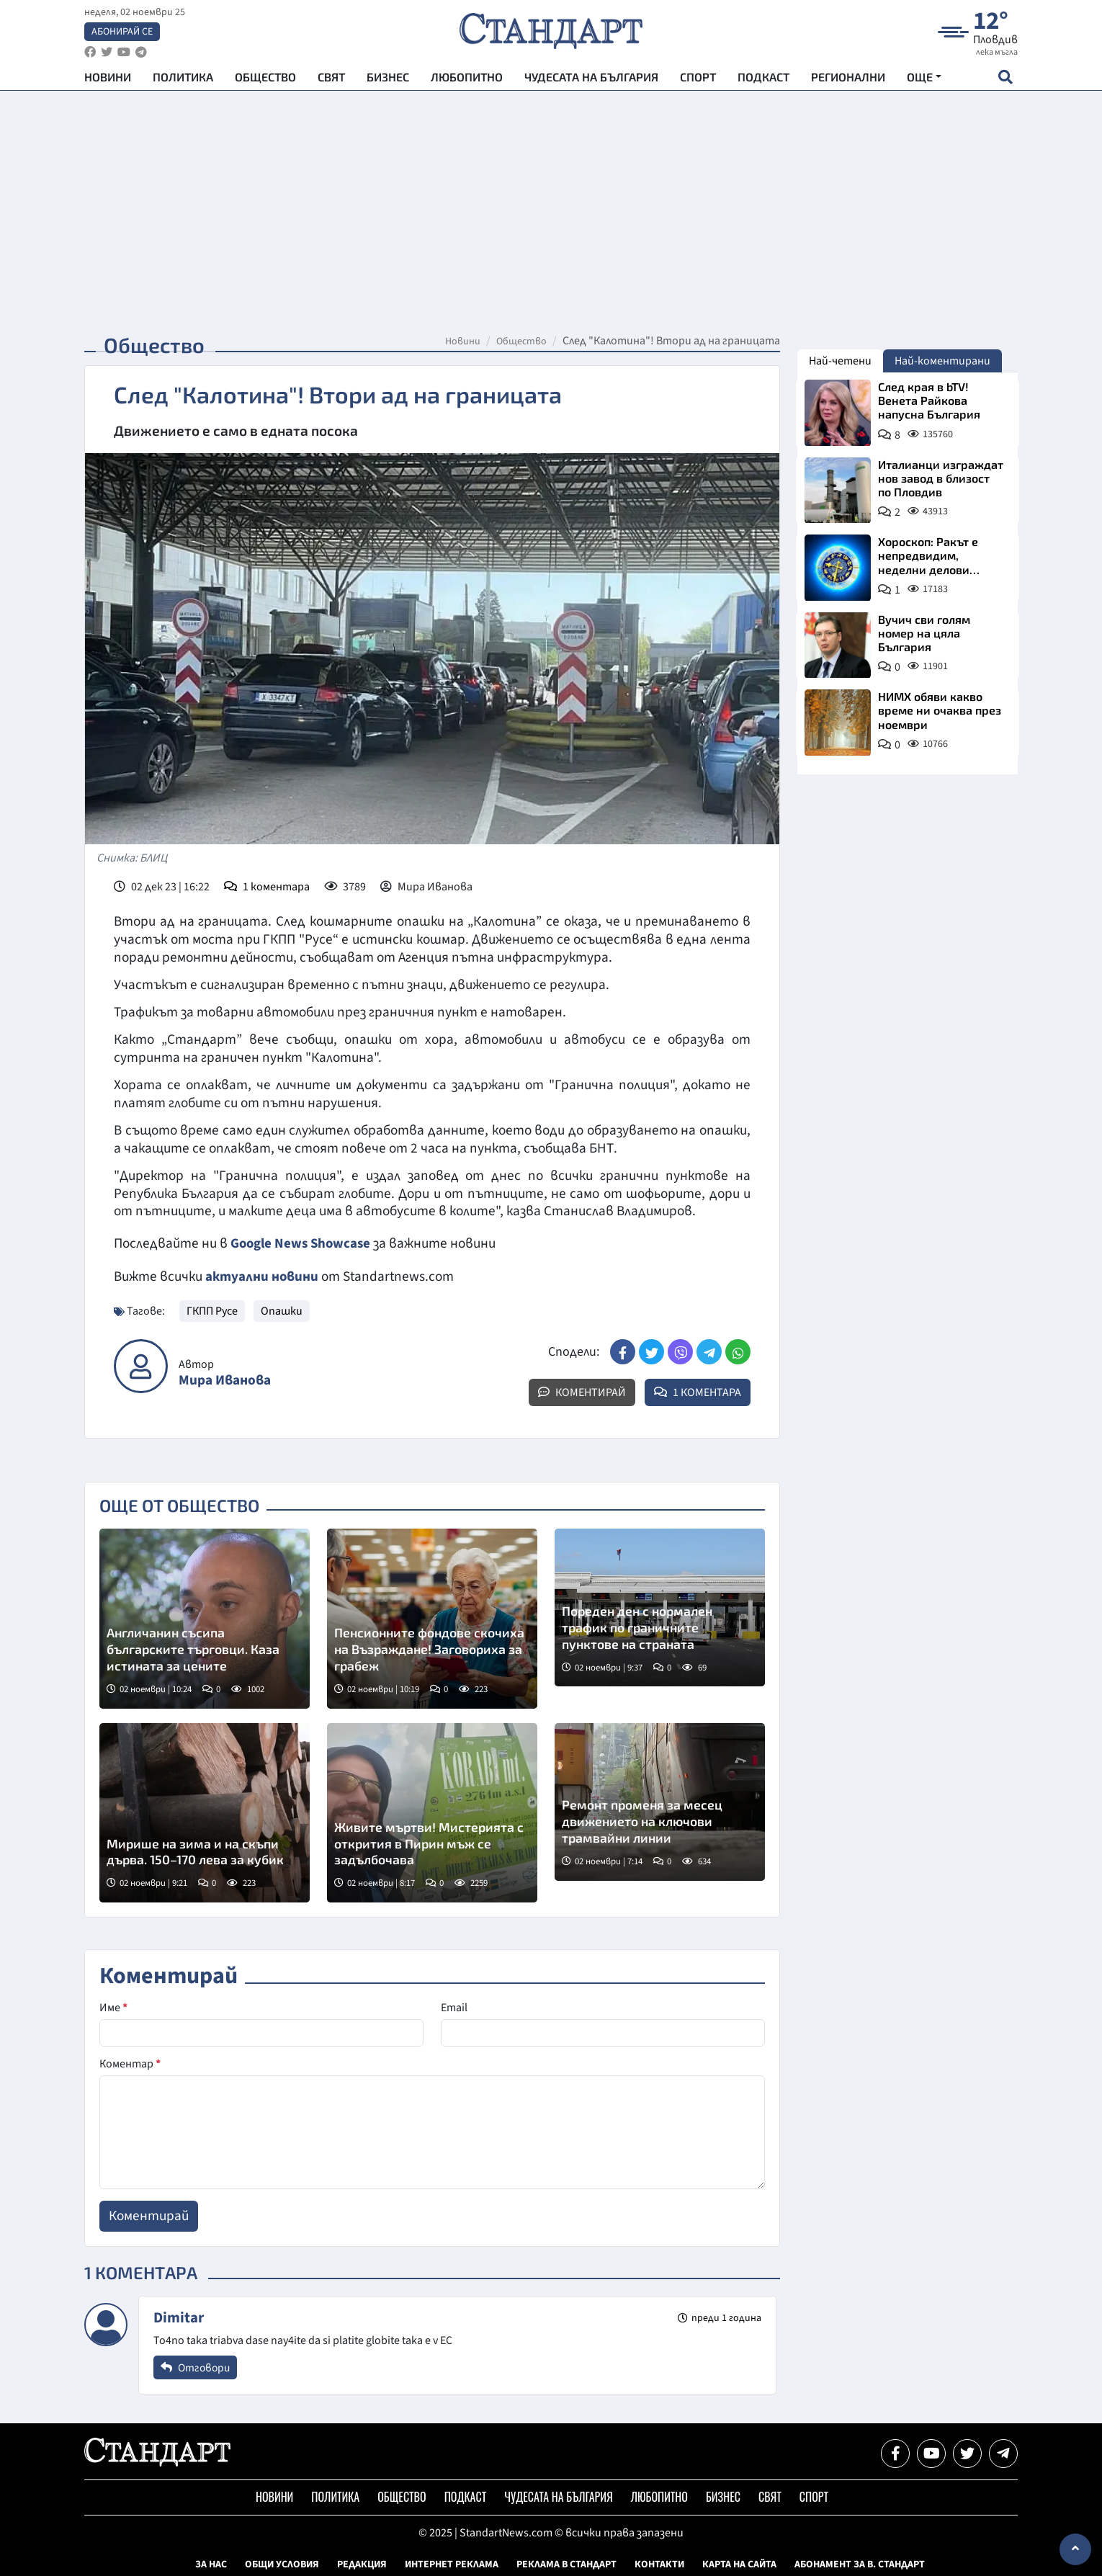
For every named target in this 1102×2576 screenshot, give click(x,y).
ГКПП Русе (212, 1310)
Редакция (362, 2564)
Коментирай (582, 1392)
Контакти (659, 2564)
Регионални (848, 79)
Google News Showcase (302, 1243)
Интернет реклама (451, 2564)
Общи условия (282, 2564)
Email (454, 2007)
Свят (331, 79)
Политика (183, 79)
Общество (265, 79)
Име (113, 2007)
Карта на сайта (739, 2564)
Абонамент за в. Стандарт (859, 2564)
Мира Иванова (225, 1380)
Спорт (698, 79)
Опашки (282, 1310)
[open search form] (1005, 80)
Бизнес (388, 79)
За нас (211, 2564)
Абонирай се (122, 33)
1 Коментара (697, 1392)
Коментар (130, 2063)
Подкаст (763, 79)
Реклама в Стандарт (566, 2564)
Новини (107, 79)
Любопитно (467, 79)
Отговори (197, 2366)
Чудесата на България (591, 79)
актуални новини (262, 1276)
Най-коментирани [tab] (942, 361)
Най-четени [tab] (840, 361)
